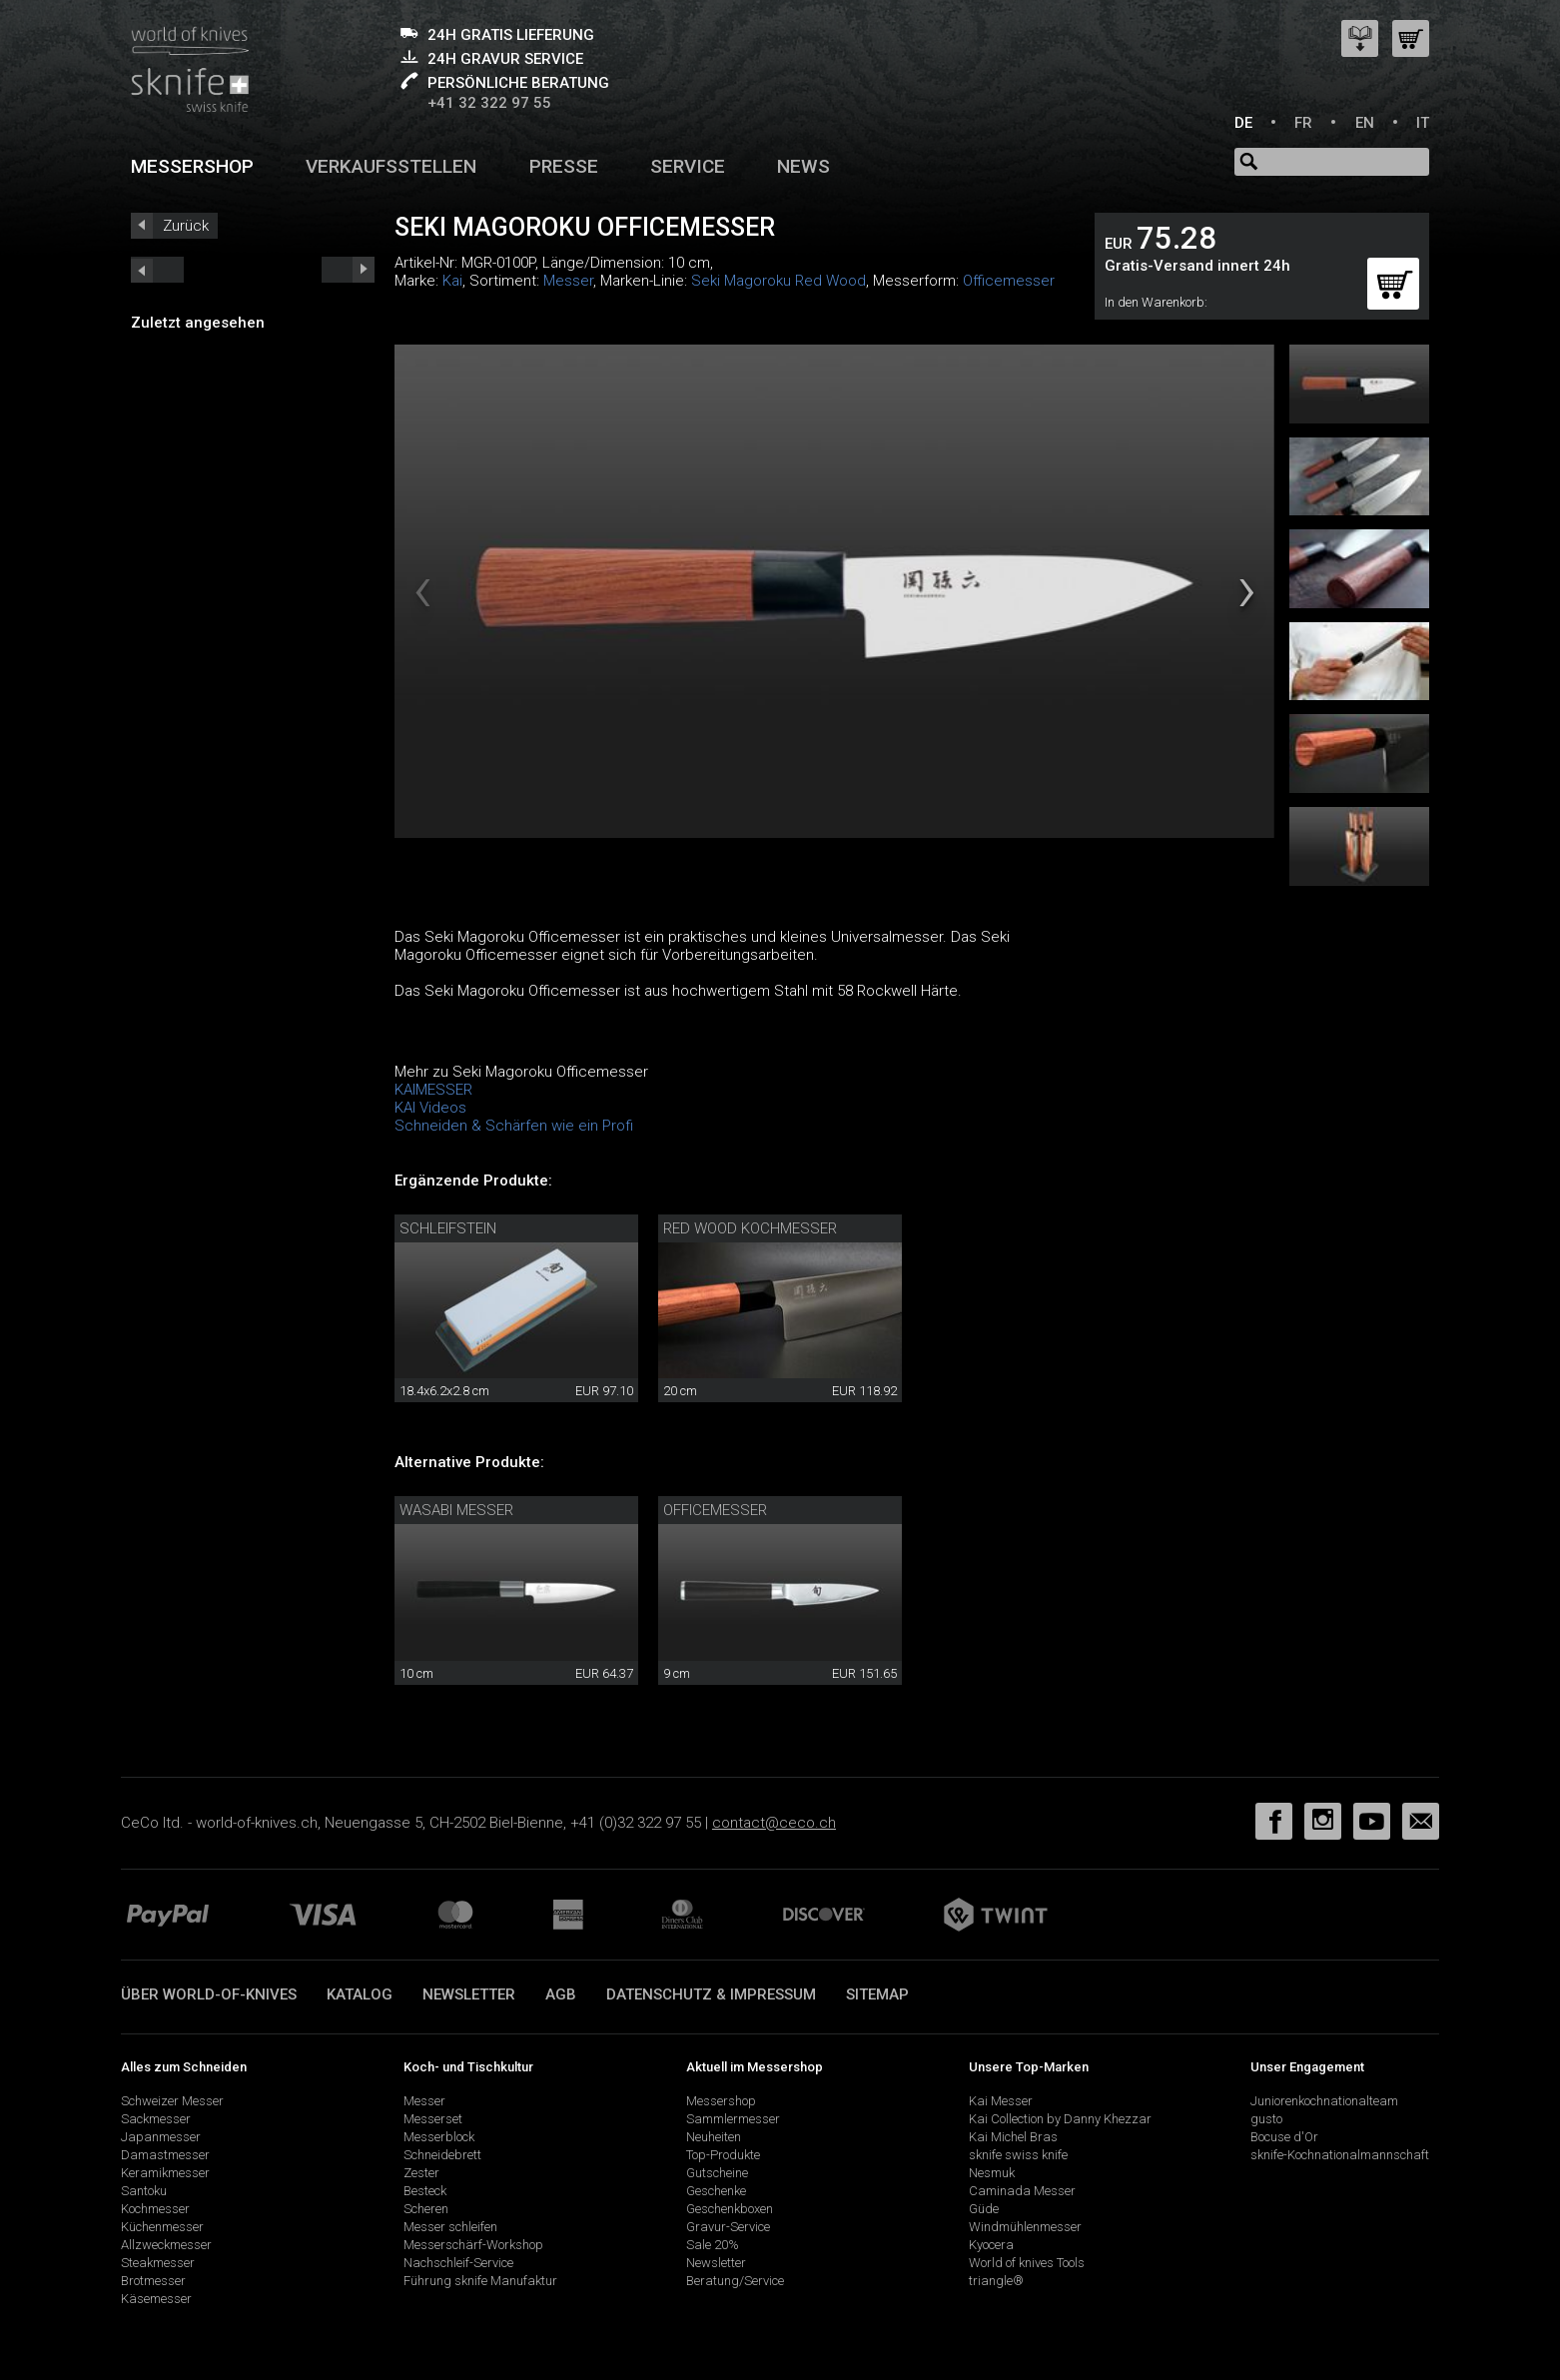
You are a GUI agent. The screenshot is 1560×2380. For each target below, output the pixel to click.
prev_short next (348, 270)
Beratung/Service (735, 2280)
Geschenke (716, 2190)
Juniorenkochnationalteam (1324, 2100)
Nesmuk (992, 2172)
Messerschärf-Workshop (473, 2244)
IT (1422, 123)
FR (1303, 123)
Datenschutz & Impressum (711, 1994)
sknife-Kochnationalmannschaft (1339, 2154)
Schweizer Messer (172, 2100)
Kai (452, 281)
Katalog (359, 1994)
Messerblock (438, 2136)
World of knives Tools (1027, 2262)
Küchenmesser (162, 2226)
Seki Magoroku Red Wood (778, 281)
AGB (560, 1994)
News (803, 166)
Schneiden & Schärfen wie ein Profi (513, 1126)
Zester (421, 2172)
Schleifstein (447, 1228)
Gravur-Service (728, 2226)
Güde (984, 2208)
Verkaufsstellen (391, 166)
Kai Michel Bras (1013, 2136)
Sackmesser (156, 2118)
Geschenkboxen (729, 2208)
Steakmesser (158, 2262)
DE (1243, 123)
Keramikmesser (165, 2172)
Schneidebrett (442, 2154)
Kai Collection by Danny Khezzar (1060, 2118)
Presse (563, 166)
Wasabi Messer (456, 1510)
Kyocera (991, 2244)
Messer (568, 281)
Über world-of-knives (209, 1994)
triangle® (996, 2280)
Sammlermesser (733, 2118)
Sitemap (877, 1994)
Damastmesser (165, 2154)
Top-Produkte (723, 2154)
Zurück (186, 226)
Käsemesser (156, 2298)
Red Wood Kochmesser (750, 1228)
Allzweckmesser (166, 2244)
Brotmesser (153, 2280)
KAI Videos (430, 1108)
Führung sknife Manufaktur (480, 2280)
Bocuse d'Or (1284, 2136)
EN (1364, 123)
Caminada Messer (1022, 2190)
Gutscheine (717, 2172)
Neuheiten (713, 2136)
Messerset (432, 2118)
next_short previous (157, 270)
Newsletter (468, 1994)
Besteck (424, 2190)
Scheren (425, 2208)
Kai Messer (1001, 2100)
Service (687, 166)
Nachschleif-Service (458, 2262)
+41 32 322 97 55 (489, 103)
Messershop (192, 166)
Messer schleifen (450, 2226)
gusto (1266, 2118)
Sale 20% (712, 2244)
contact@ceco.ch (774, 1823)
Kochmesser (155, 2208)
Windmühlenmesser (1025, 2226)
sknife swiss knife (1018, 2154)
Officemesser (1009, 281)
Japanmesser (161, 2136)
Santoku (144, 2190)
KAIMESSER (433, 1090)
